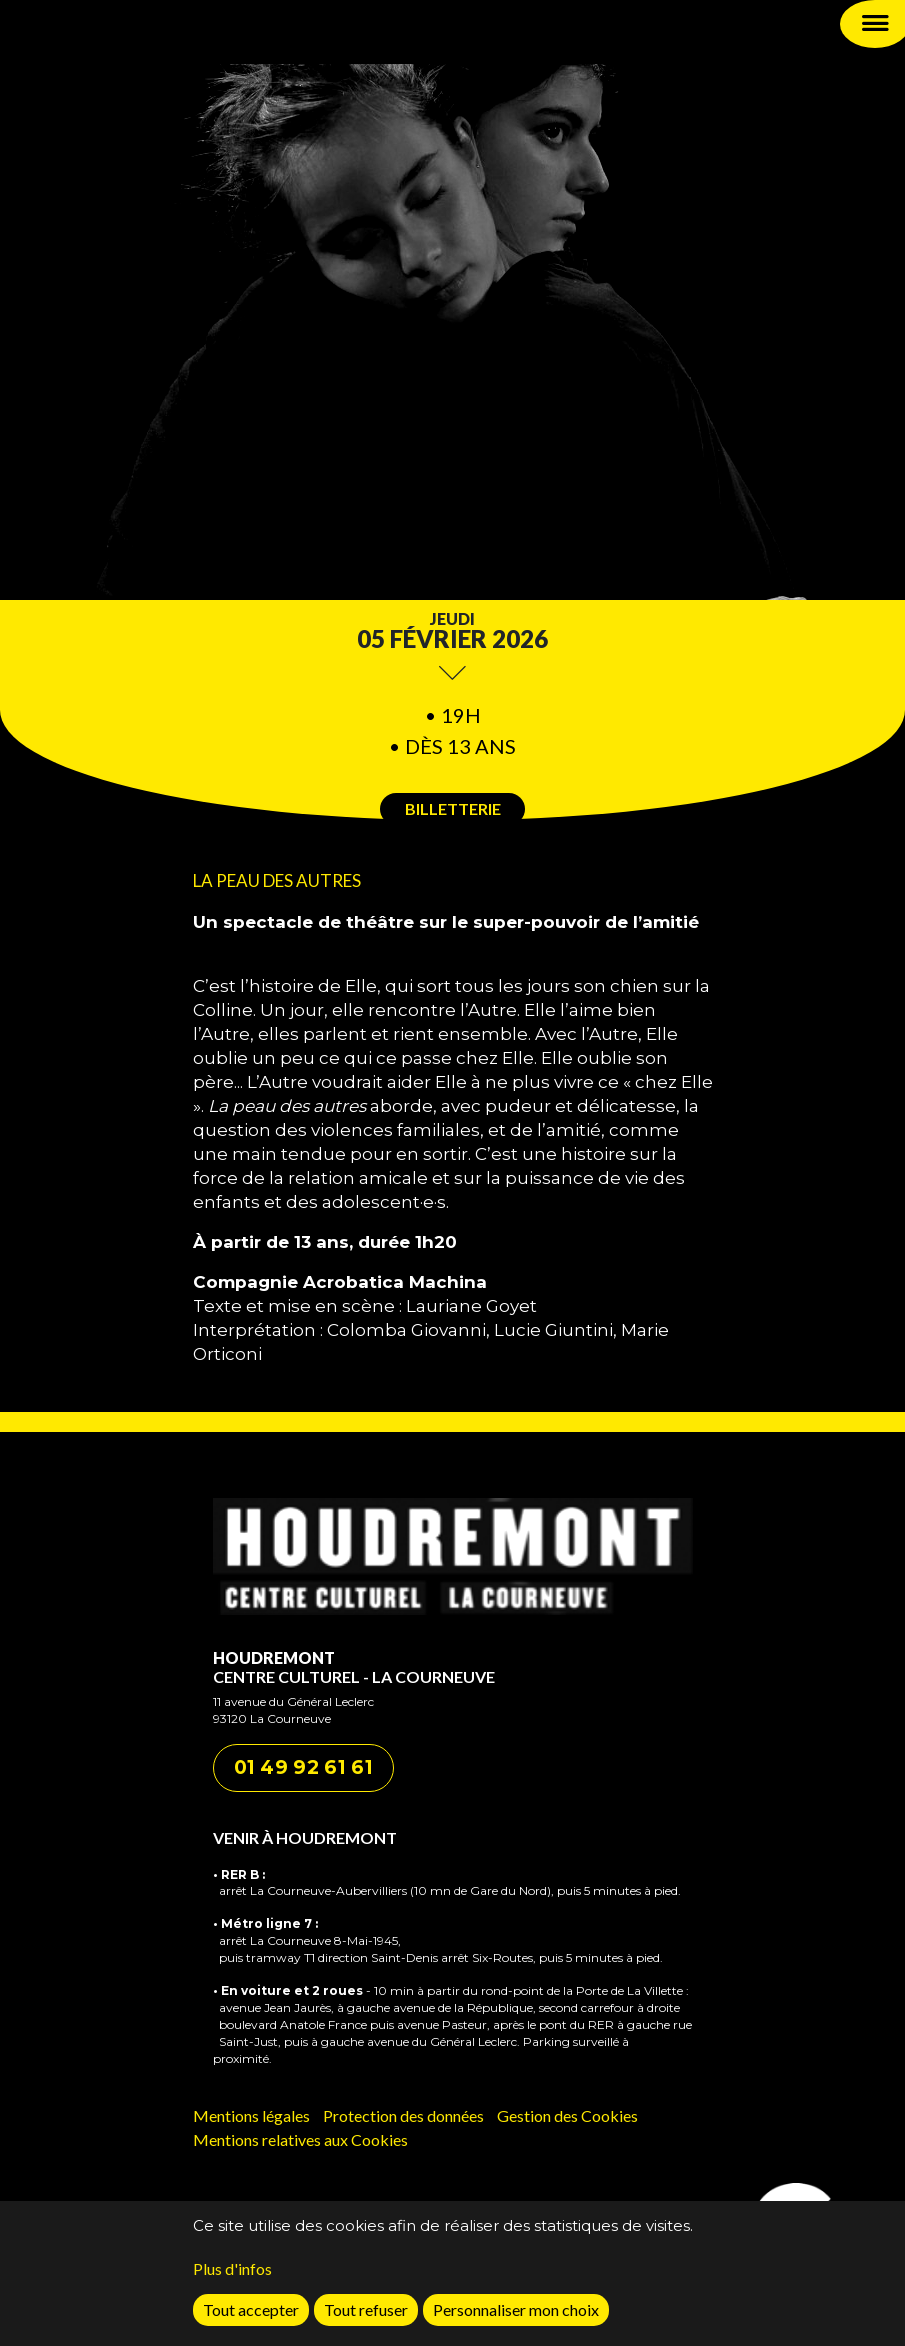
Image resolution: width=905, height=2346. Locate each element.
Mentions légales (251, 2115)
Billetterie (453, 808)
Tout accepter (251, 2315)
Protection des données (403, 2115)
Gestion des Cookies (567, 2115)
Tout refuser (366, 2315)
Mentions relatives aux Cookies (300, 2139)
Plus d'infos (232, 2274)
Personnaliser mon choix (516, 2315)
